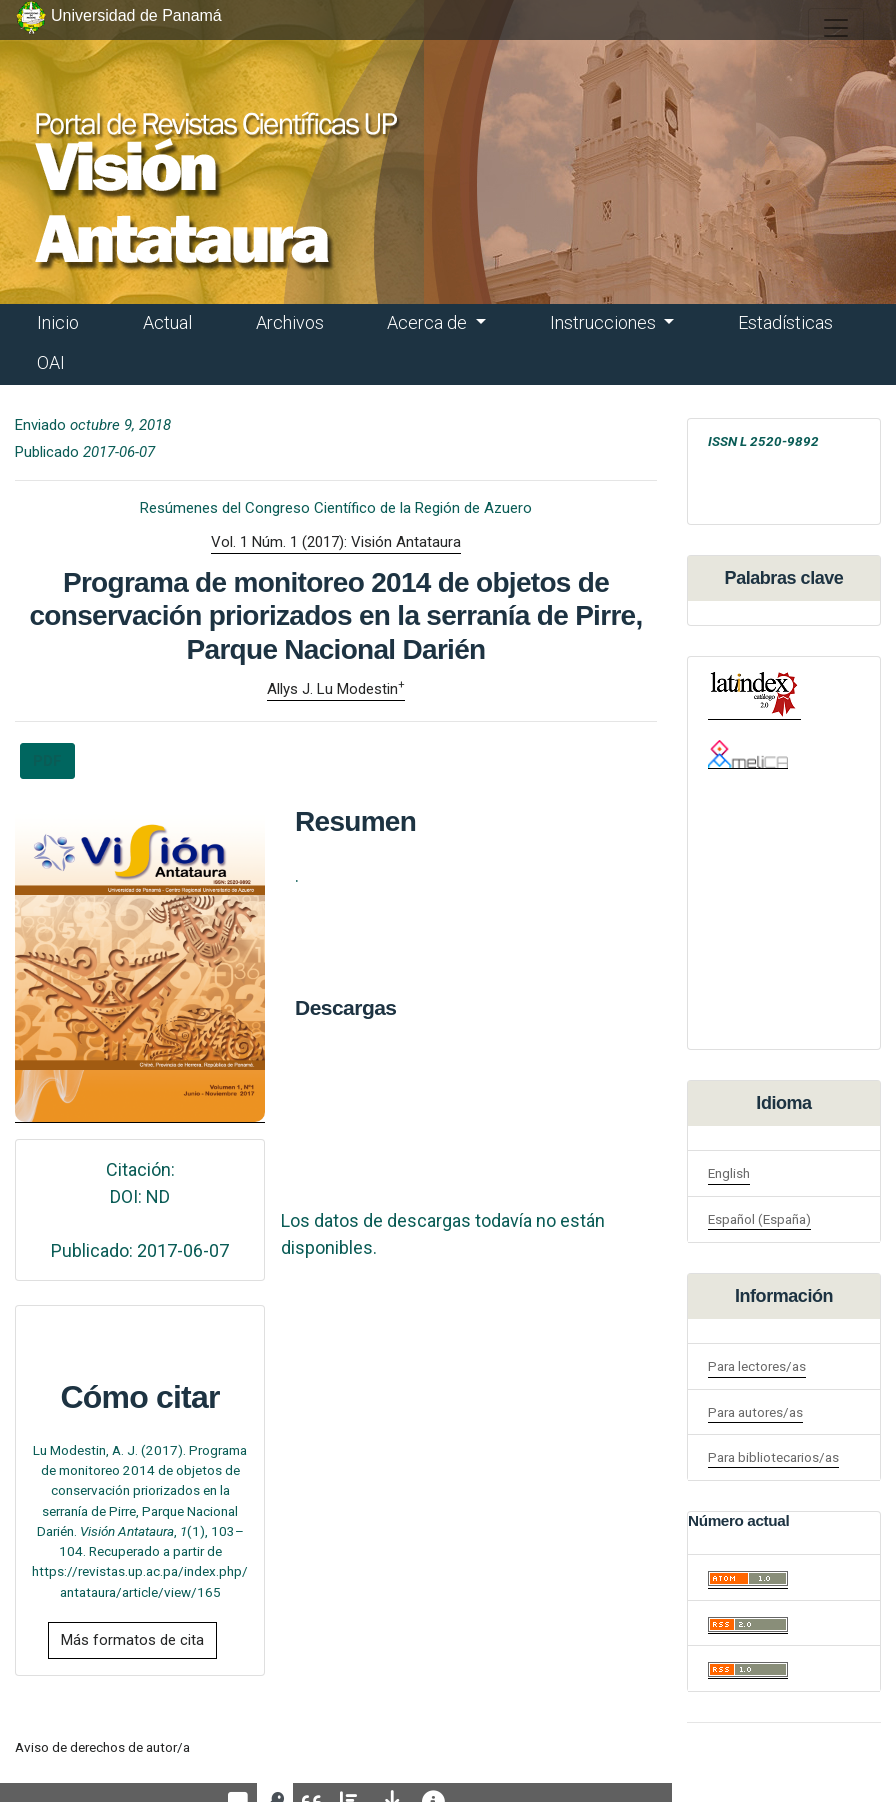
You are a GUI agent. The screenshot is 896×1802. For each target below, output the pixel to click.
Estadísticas (785, 322)
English (729, 1173)
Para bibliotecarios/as (773, 1457)
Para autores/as (755, 1412)
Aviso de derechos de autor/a (102, 1747)
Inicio (58, 322)
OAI (51, 362)
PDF (47, 761)
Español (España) (759, 1219)
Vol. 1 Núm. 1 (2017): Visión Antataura (336, 542)
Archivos (290, 322)
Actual (167, 322)
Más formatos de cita (132, 1640)
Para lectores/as (757, 1366)
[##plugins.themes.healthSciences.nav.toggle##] (836, 28)
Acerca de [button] (429, 322)
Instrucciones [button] (605, 322)
